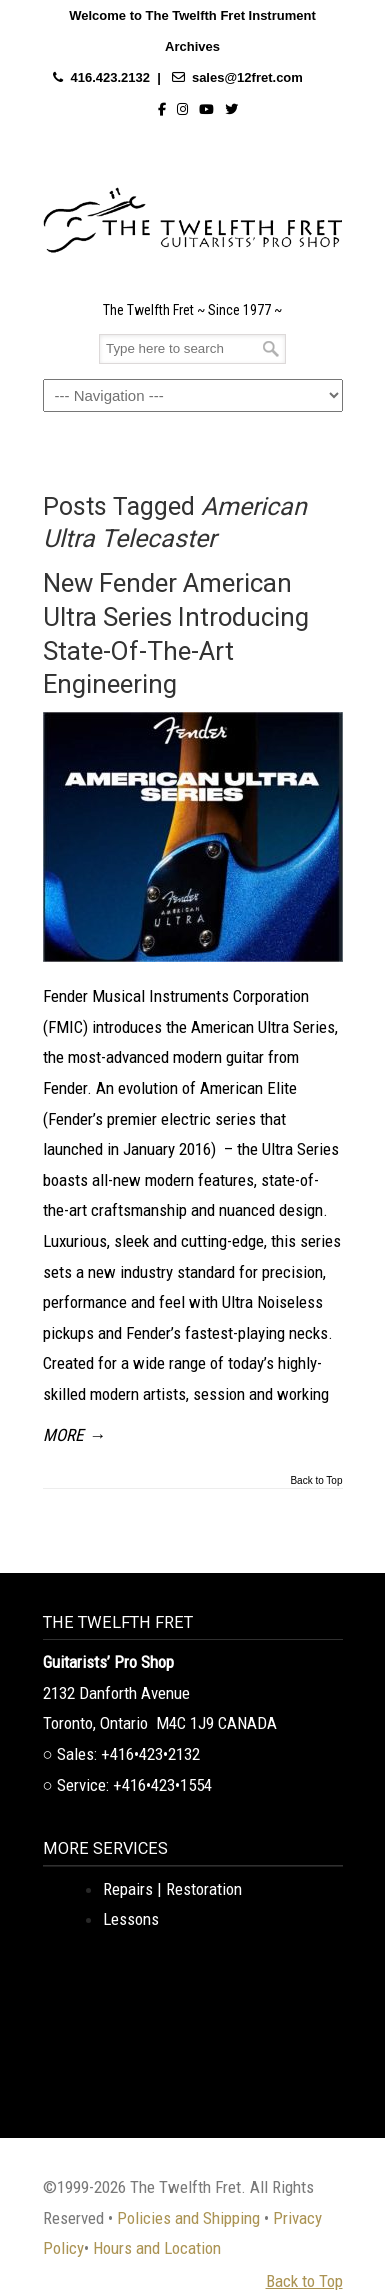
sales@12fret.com (247, 77)
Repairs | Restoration (172, 1889)
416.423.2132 (110, 77)
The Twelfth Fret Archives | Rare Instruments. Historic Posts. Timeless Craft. (193, 215)
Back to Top (316, 1481)
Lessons (131, 1919)
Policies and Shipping (188, 2218)
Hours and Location (157, 2248)
